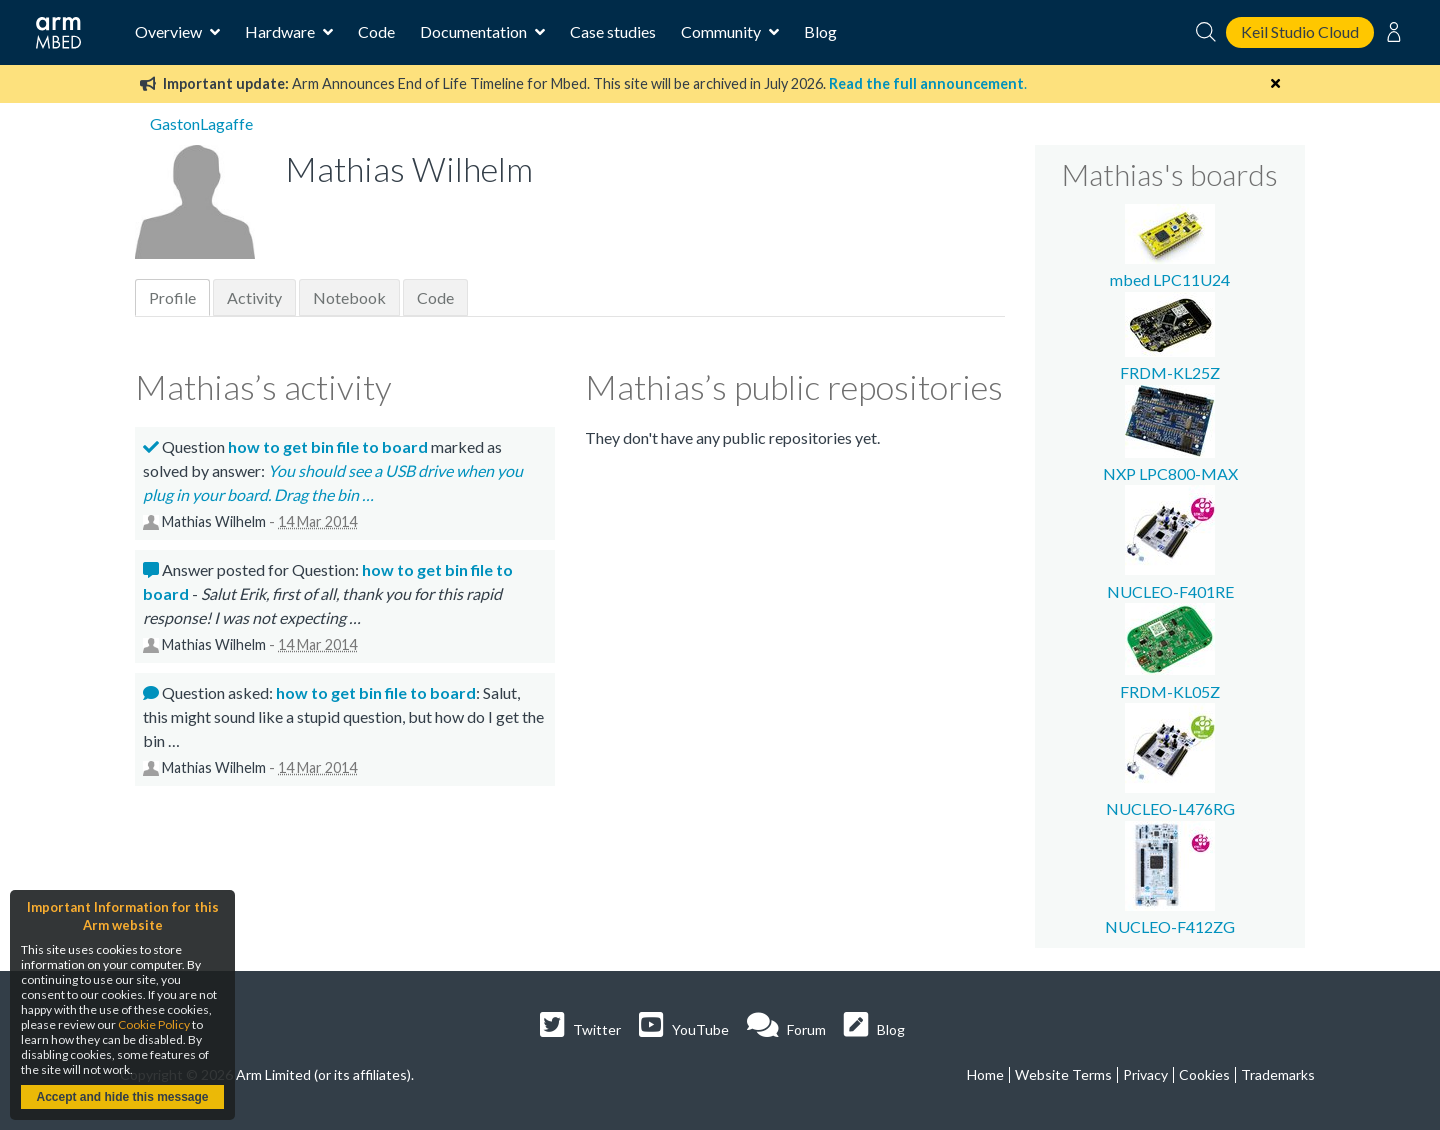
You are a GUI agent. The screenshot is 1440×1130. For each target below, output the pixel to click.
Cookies (1204, 1074)
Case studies (613, 31)
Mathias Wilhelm (214, 521)
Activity (254, 297)
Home (985, 1074)
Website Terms (1063, 1074)
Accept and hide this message (122, 1097)
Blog (820, 31)
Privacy (1145, 1074)
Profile (172, 297)
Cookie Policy (154, 1024)
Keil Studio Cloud (1300, 31)
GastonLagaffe (201, 123)
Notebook (349, 297)
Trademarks (1278, 1074)
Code (376, 31)
